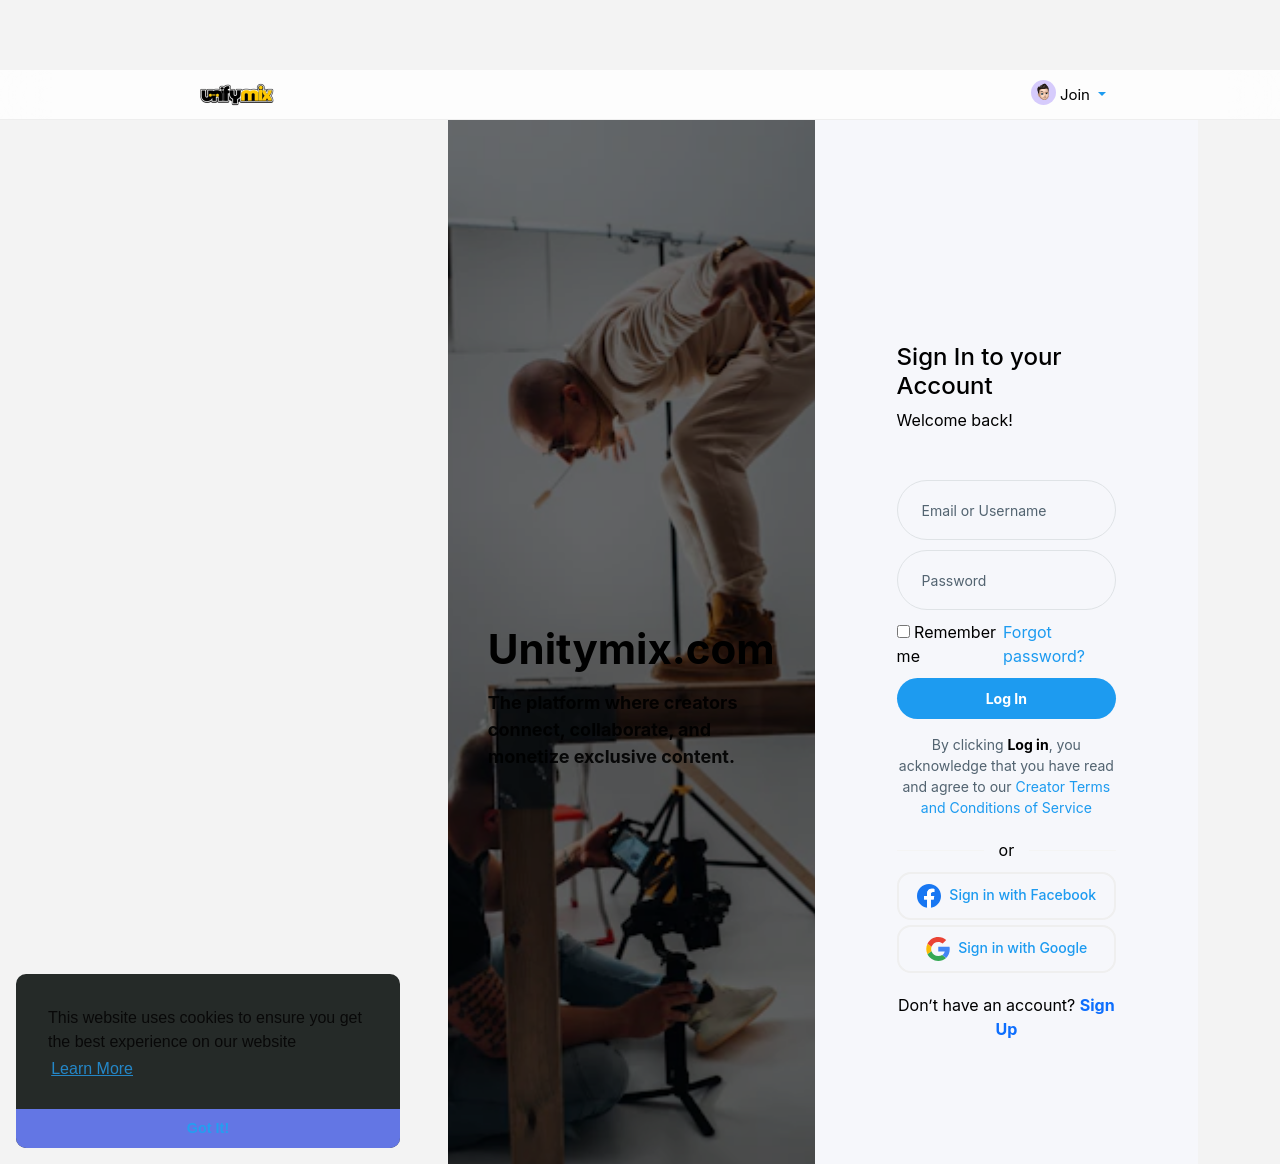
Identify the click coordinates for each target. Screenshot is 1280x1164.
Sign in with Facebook (1006, 896)
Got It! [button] (208, 1128)
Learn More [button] (92, 1068)
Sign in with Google (1007, 949)
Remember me (946, 644)
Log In (1006, 698)
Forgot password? (1044, 644)
